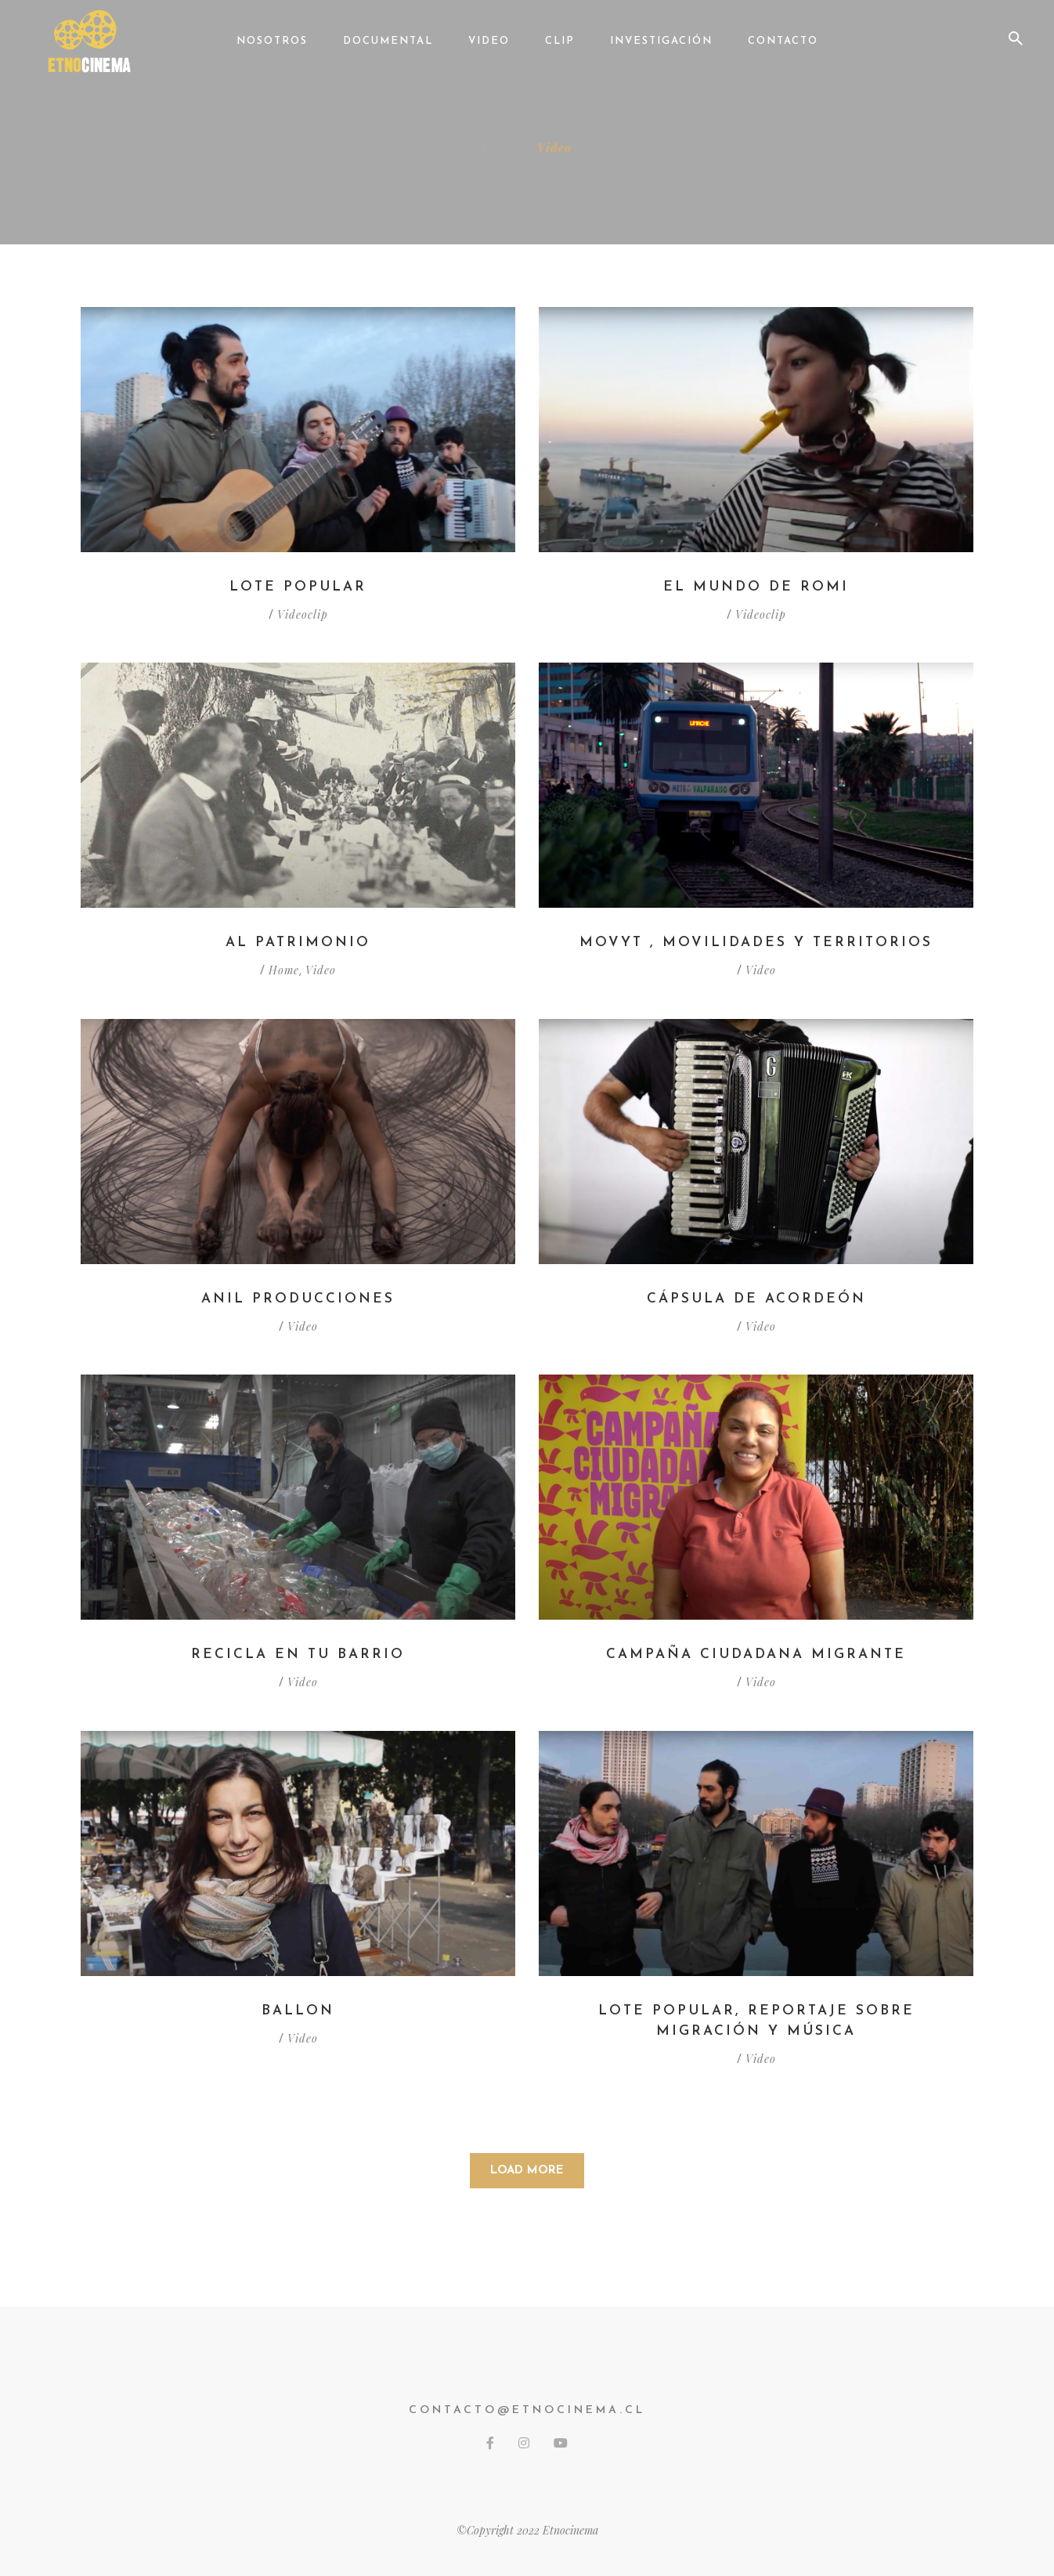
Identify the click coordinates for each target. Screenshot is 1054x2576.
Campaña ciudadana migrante (756, 1654)
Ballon (298, 2010)
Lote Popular (298, 587)
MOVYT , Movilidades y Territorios (756, 942)
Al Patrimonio (298, 942)
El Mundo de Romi (756, 587)
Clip (560, 41)
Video (489, 41)
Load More (527, 2171)
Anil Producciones (298, 1299)
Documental (388, 41)
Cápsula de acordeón (756, 1299)
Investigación (661, 41)
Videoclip (302, 615)
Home (498, 147)
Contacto (783, 41)
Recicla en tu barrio (298, 1654)
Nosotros (272, 41)
